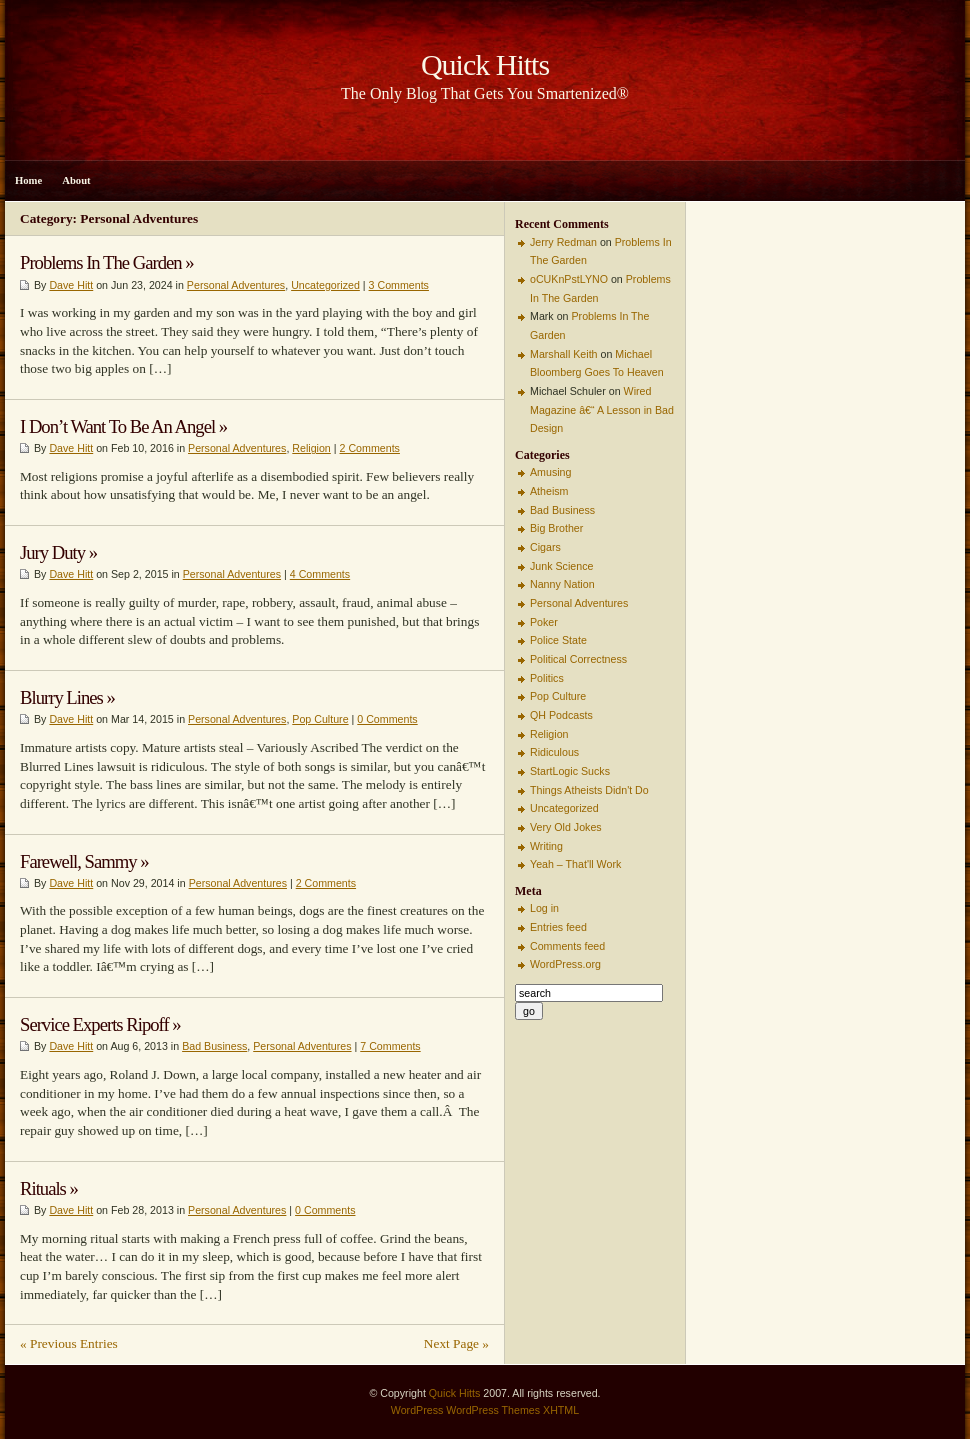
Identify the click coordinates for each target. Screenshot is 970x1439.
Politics (547, 678)
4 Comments (320, 574)
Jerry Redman (563, 242)
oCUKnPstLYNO (569, 279)
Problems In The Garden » (107, 262)
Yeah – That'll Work (575, 864)
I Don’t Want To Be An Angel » (123, 426)
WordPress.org (565, 964)
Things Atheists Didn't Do (589, 790)
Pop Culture (320, 719)
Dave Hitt (71, 285)
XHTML (561, 1410)
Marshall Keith (564, 354)
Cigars (545, 547)
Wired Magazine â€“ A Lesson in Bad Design (602, 409)
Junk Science (561, 566)
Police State (558, 640)
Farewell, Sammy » (84, 861)
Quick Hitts (455, 1393)
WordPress (417, 1410)
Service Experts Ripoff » (100, 1024)
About (76, 180)
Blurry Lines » (67, 697)
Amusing (550, 472)
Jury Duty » (58, 552)
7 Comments (390, 1046)
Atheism (549, 491)
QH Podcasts (561, 715)
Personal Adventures (236, 285)
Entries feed (558, 927)
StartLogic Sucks (570, 771)
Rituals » (49, 1188)
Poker (544, 622)
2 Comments (370, 448)
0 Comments (387, 719)
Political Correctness (578, 659)
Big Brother (556, 528)
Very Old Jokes (566, 827)
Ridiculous (554, 752)
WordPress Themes (493, 1410)
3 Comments (399, 285)
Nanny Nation (562, 584)
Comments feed (567, 946)
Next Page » (456, 1343)
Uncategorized (325, 285)
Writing (546, 846)
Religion (311, 448)
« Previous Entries (69, 1343)
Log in (544, 908)
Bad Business (214, 1046)
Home (28, 180)
